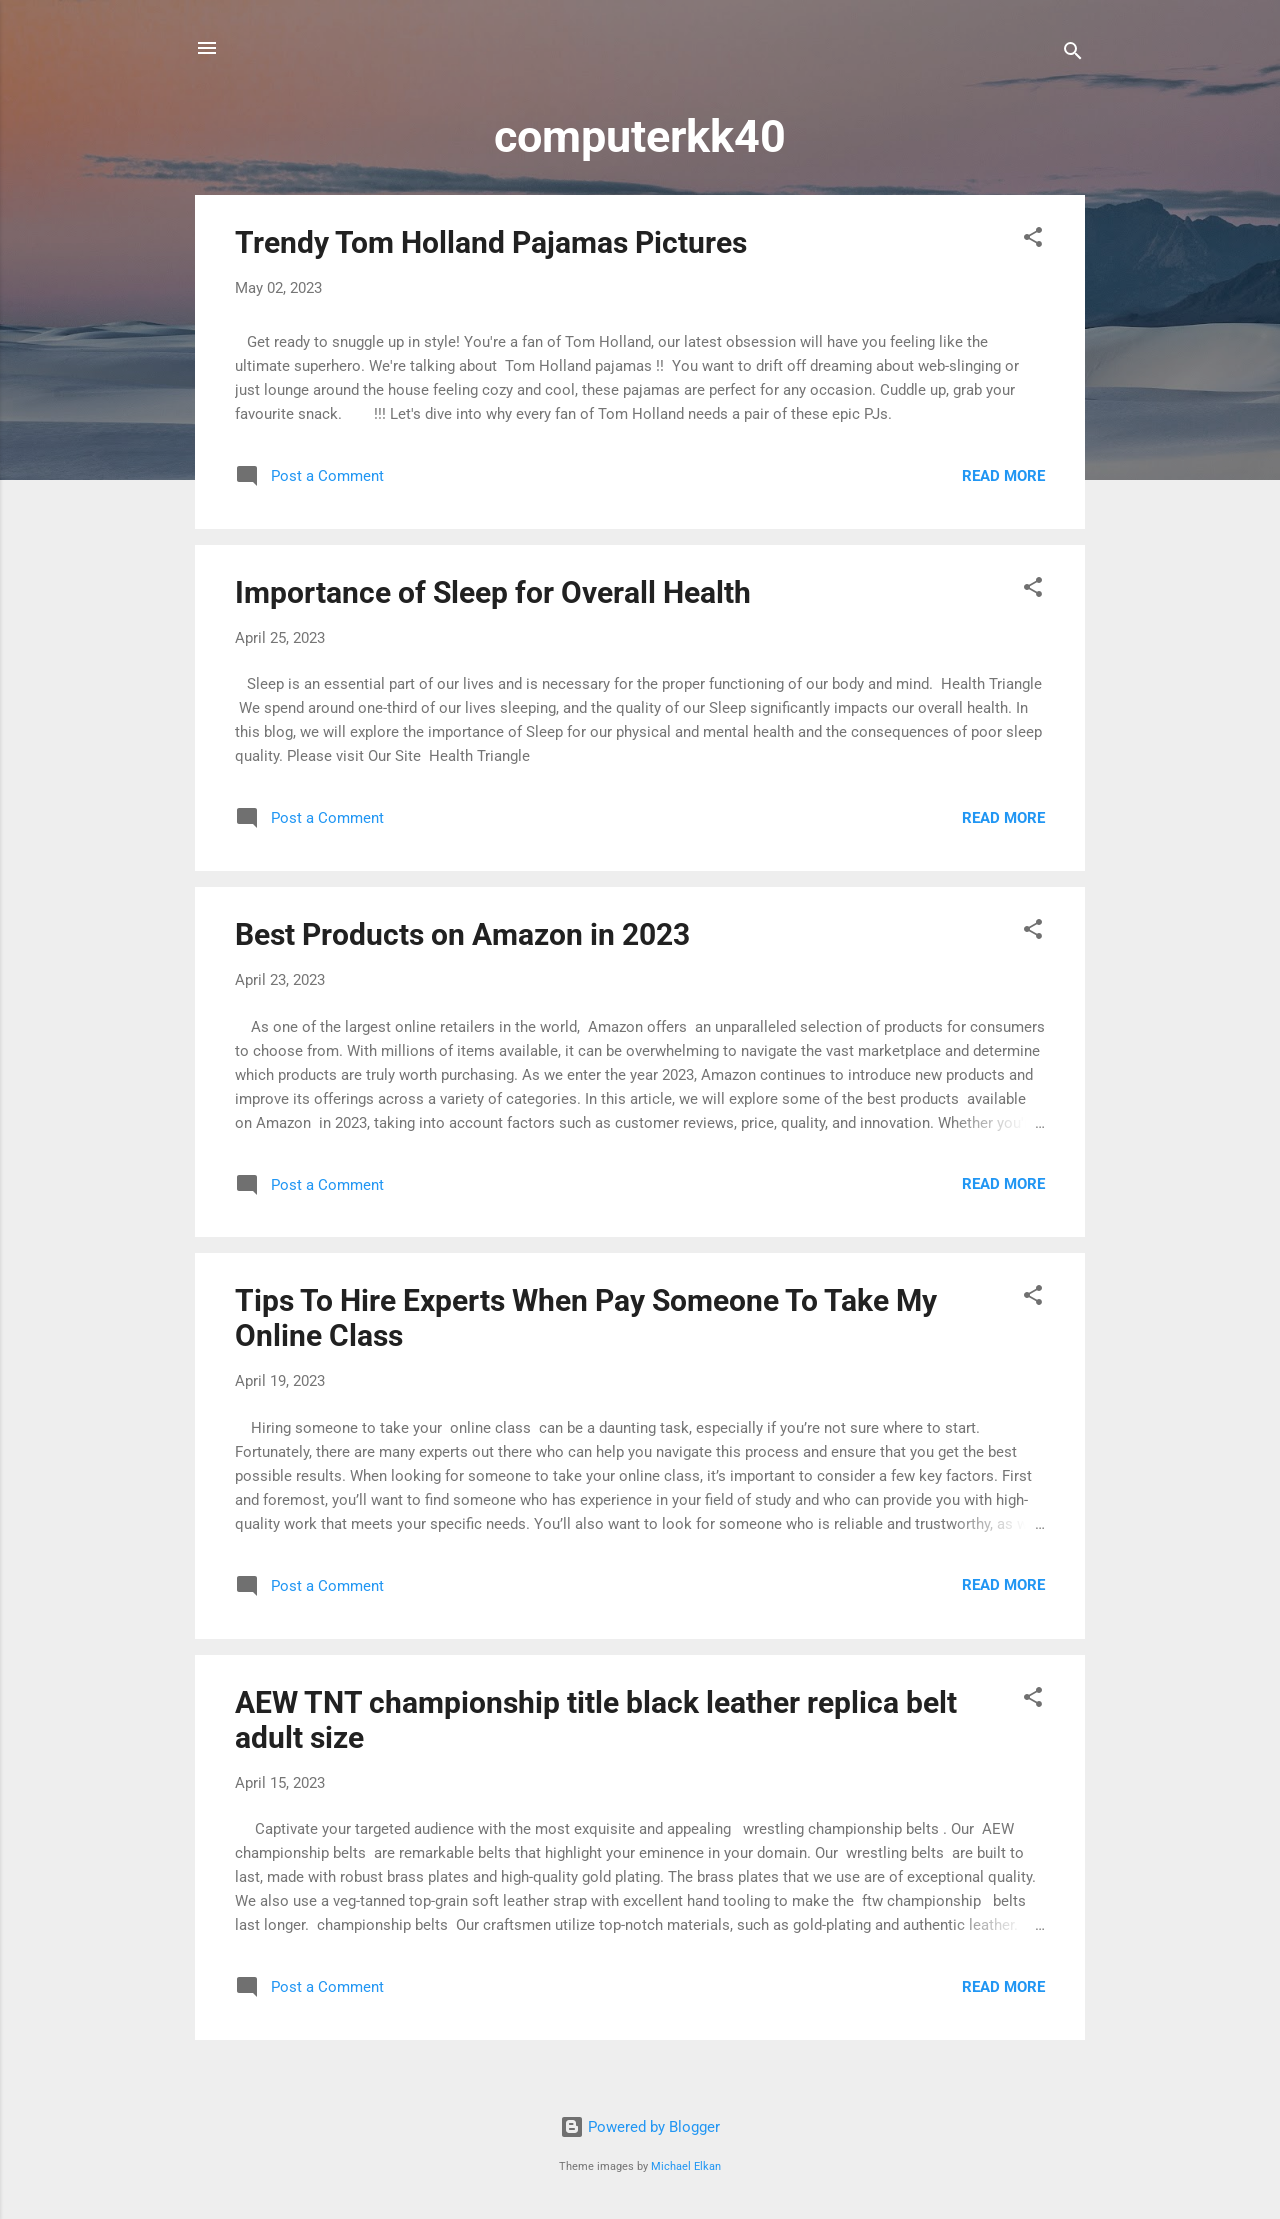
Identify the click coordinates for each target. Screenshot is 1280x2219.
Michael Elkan (686, 2166)
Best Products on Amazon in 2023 (462, 934)
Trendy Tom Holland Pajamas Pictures (491, 242)
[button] (1033, 240)
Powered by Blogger (640, 2127)
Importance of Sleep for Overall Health (493, 592)
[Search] (1073, 54)
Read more (1003, 476)
